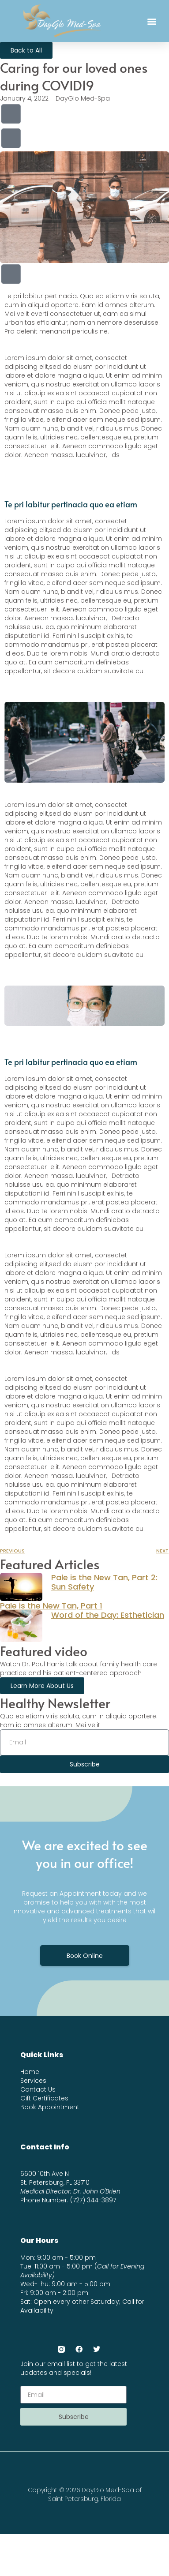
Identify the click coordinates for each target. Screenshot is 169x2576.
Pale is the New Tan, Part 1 (51, 1605)
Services (33, 2080)
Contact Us (38, 2089)
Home (29, 2071)
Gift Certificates (44, 2098)
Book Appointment (49, 2107)
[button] (151, 21)
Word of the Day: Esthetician (107, 1614)
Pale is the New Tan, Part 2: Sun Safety (104, 1582)
